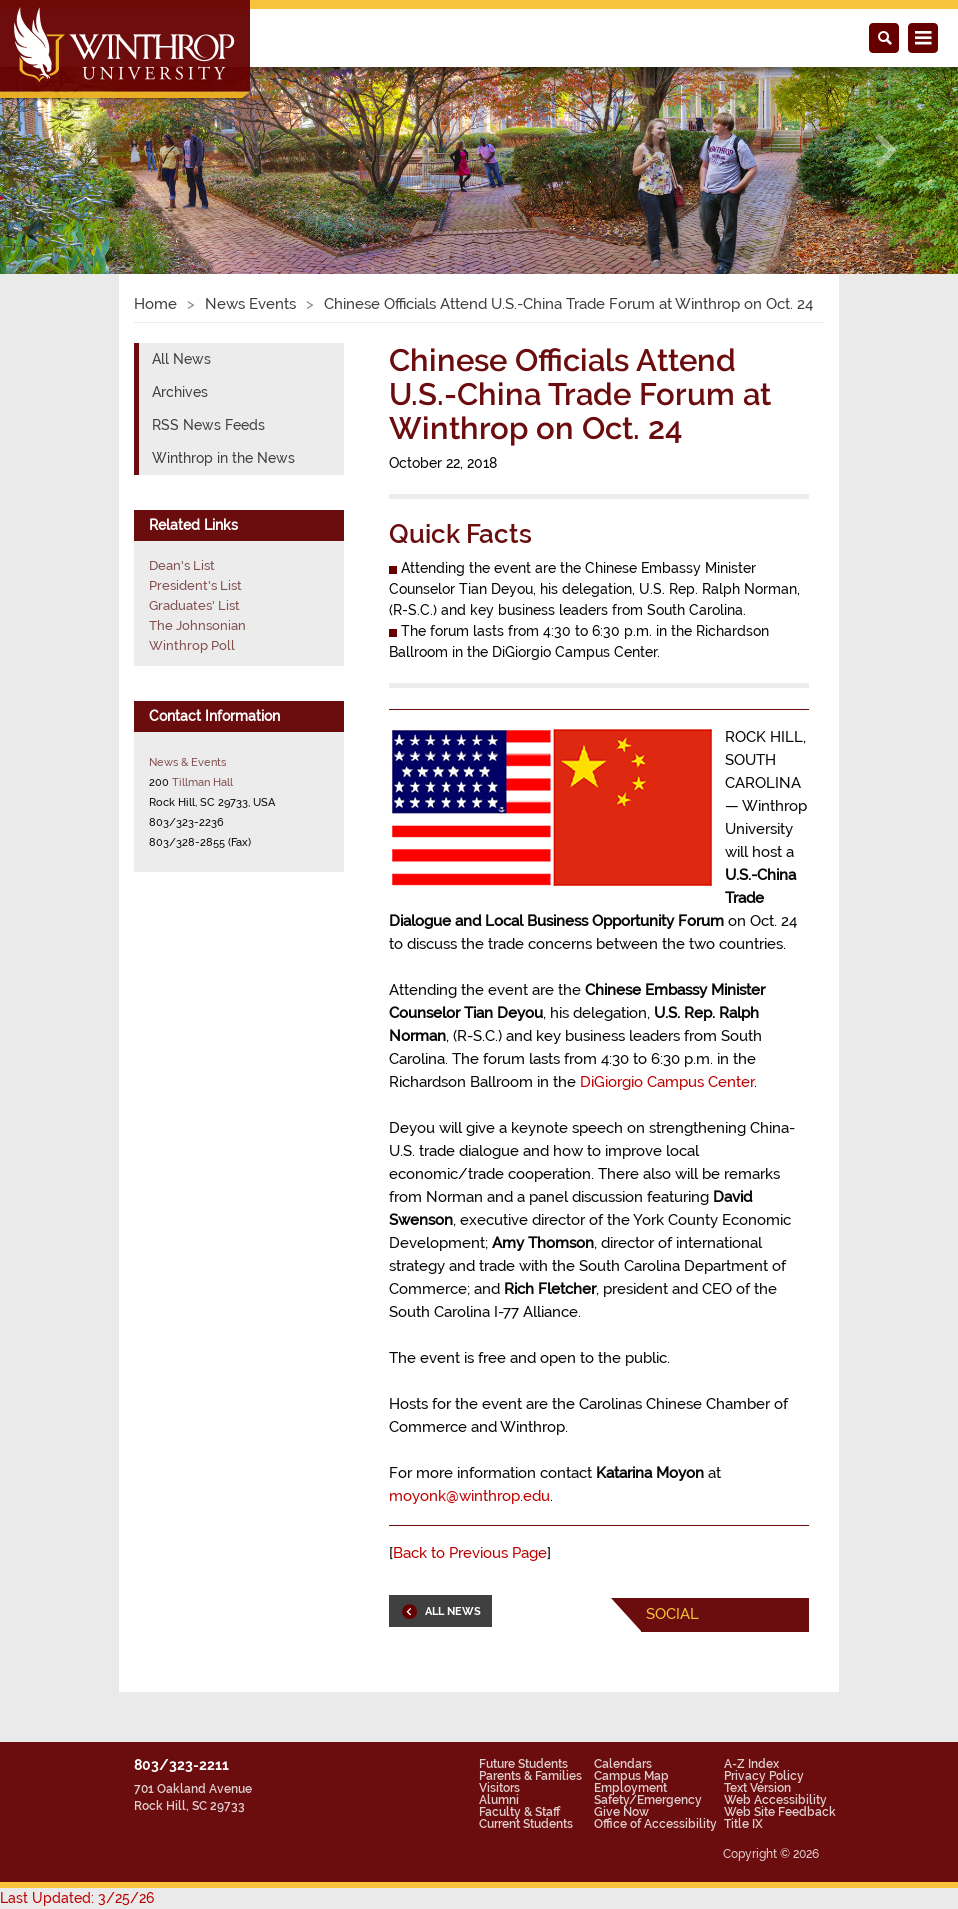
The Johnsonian (197, 625)
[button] (72, 150)
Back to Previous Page (470, 1553)
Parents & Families (530, 1776)
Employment (630, 1788)
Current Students (526, 1824)
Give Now (621, 1812)
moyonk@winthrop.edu (469, 1496)
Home (155, 304)
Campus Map (631, 1776)
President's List (195, 585)
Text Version (757, 1788)
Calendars (623, 1764)
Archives (180, 392)
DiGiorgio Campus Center (667, 1082)
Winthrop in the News (223, 458)
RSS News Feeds (208, 425)
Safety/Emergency (648, 1800)
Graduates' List (194, 605)
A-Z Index (751, 1764)
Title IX (743, 1824)
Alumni (499, 1800)
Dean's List (182, 565)
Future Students (523, 1764)
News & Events (187, 762)
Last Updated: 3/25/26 (77, 1898)
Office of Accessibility (655, 1824)
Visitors (499, 1788)
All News (181, 359)
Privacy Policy (764, 1776)
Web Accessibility (775, 1800)
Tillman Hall (202, 782)
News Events (250, 304)
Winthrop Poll (192, 645)
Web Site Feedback (780, 1812)
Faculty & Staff (519, 1812)
